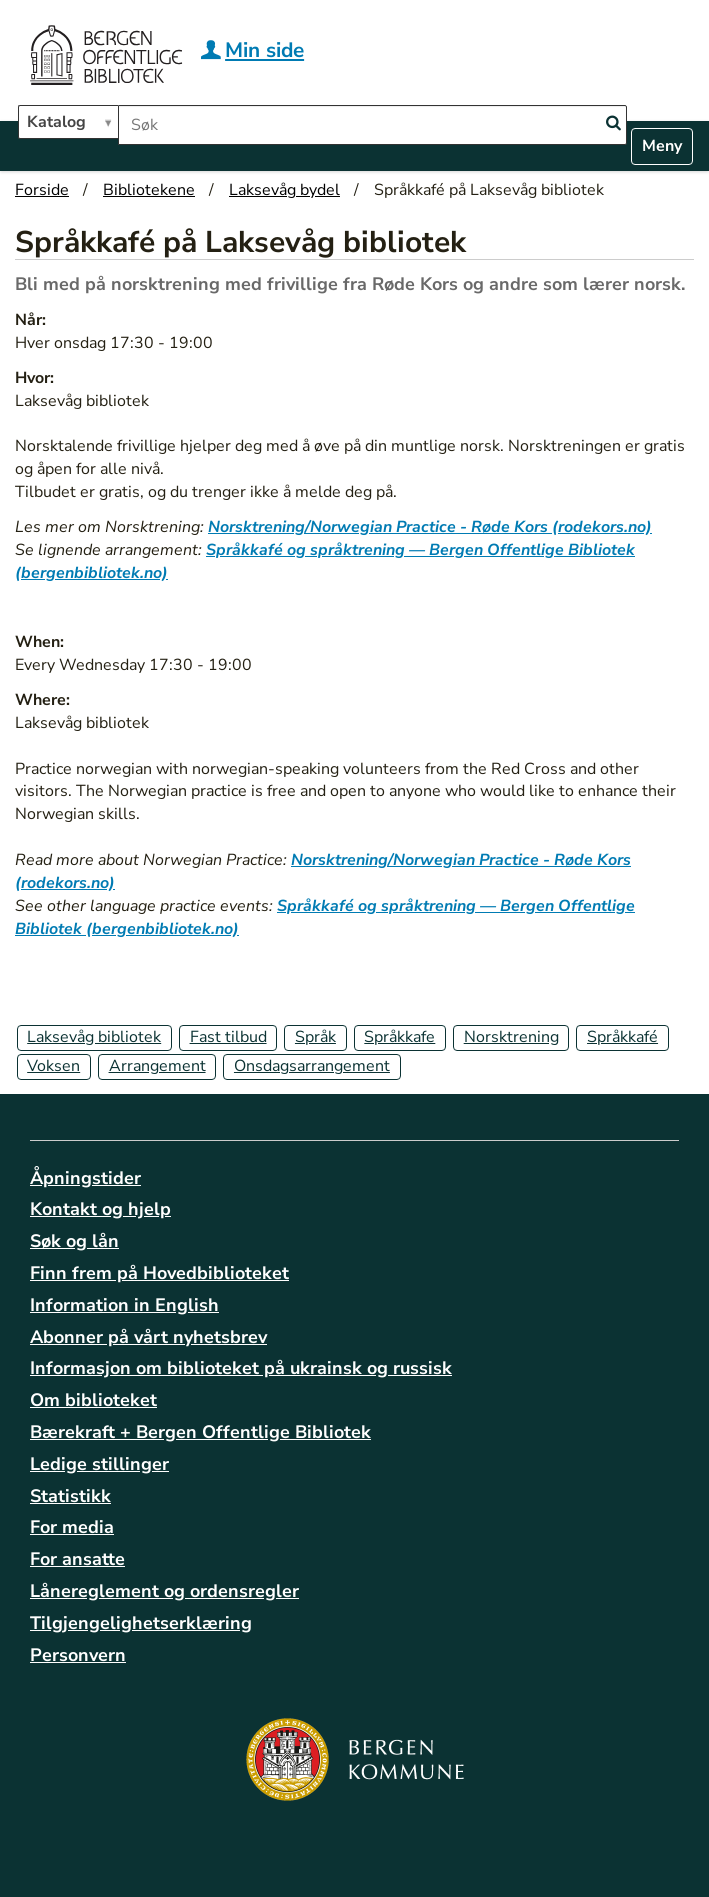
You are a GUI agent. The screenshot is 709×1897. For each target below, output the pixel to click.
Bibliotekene (149, 190)
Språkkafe (399, 1037)
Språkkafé (622, 1037)
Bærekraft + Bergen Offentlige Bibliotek (200, 1432)
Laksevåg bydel (284, 190)
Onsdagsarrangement (312, 1066)
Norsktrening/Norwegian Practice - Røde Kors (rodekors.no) (430, 527)
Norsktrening (511, 1037)
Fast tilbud (228, 1037)
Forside (42, 190)
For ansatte (77, 1559)
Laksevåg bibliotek (94, 1037)
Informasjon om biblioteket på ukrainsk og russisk (241, 1368)
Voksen (53, 1066)
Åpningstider (85, 1178)
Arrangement (157, 1066)
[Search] (613, 123)
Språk (315, 1037)
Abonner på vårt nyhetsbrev (148, 1337)
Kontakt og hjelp (100, 1209)
